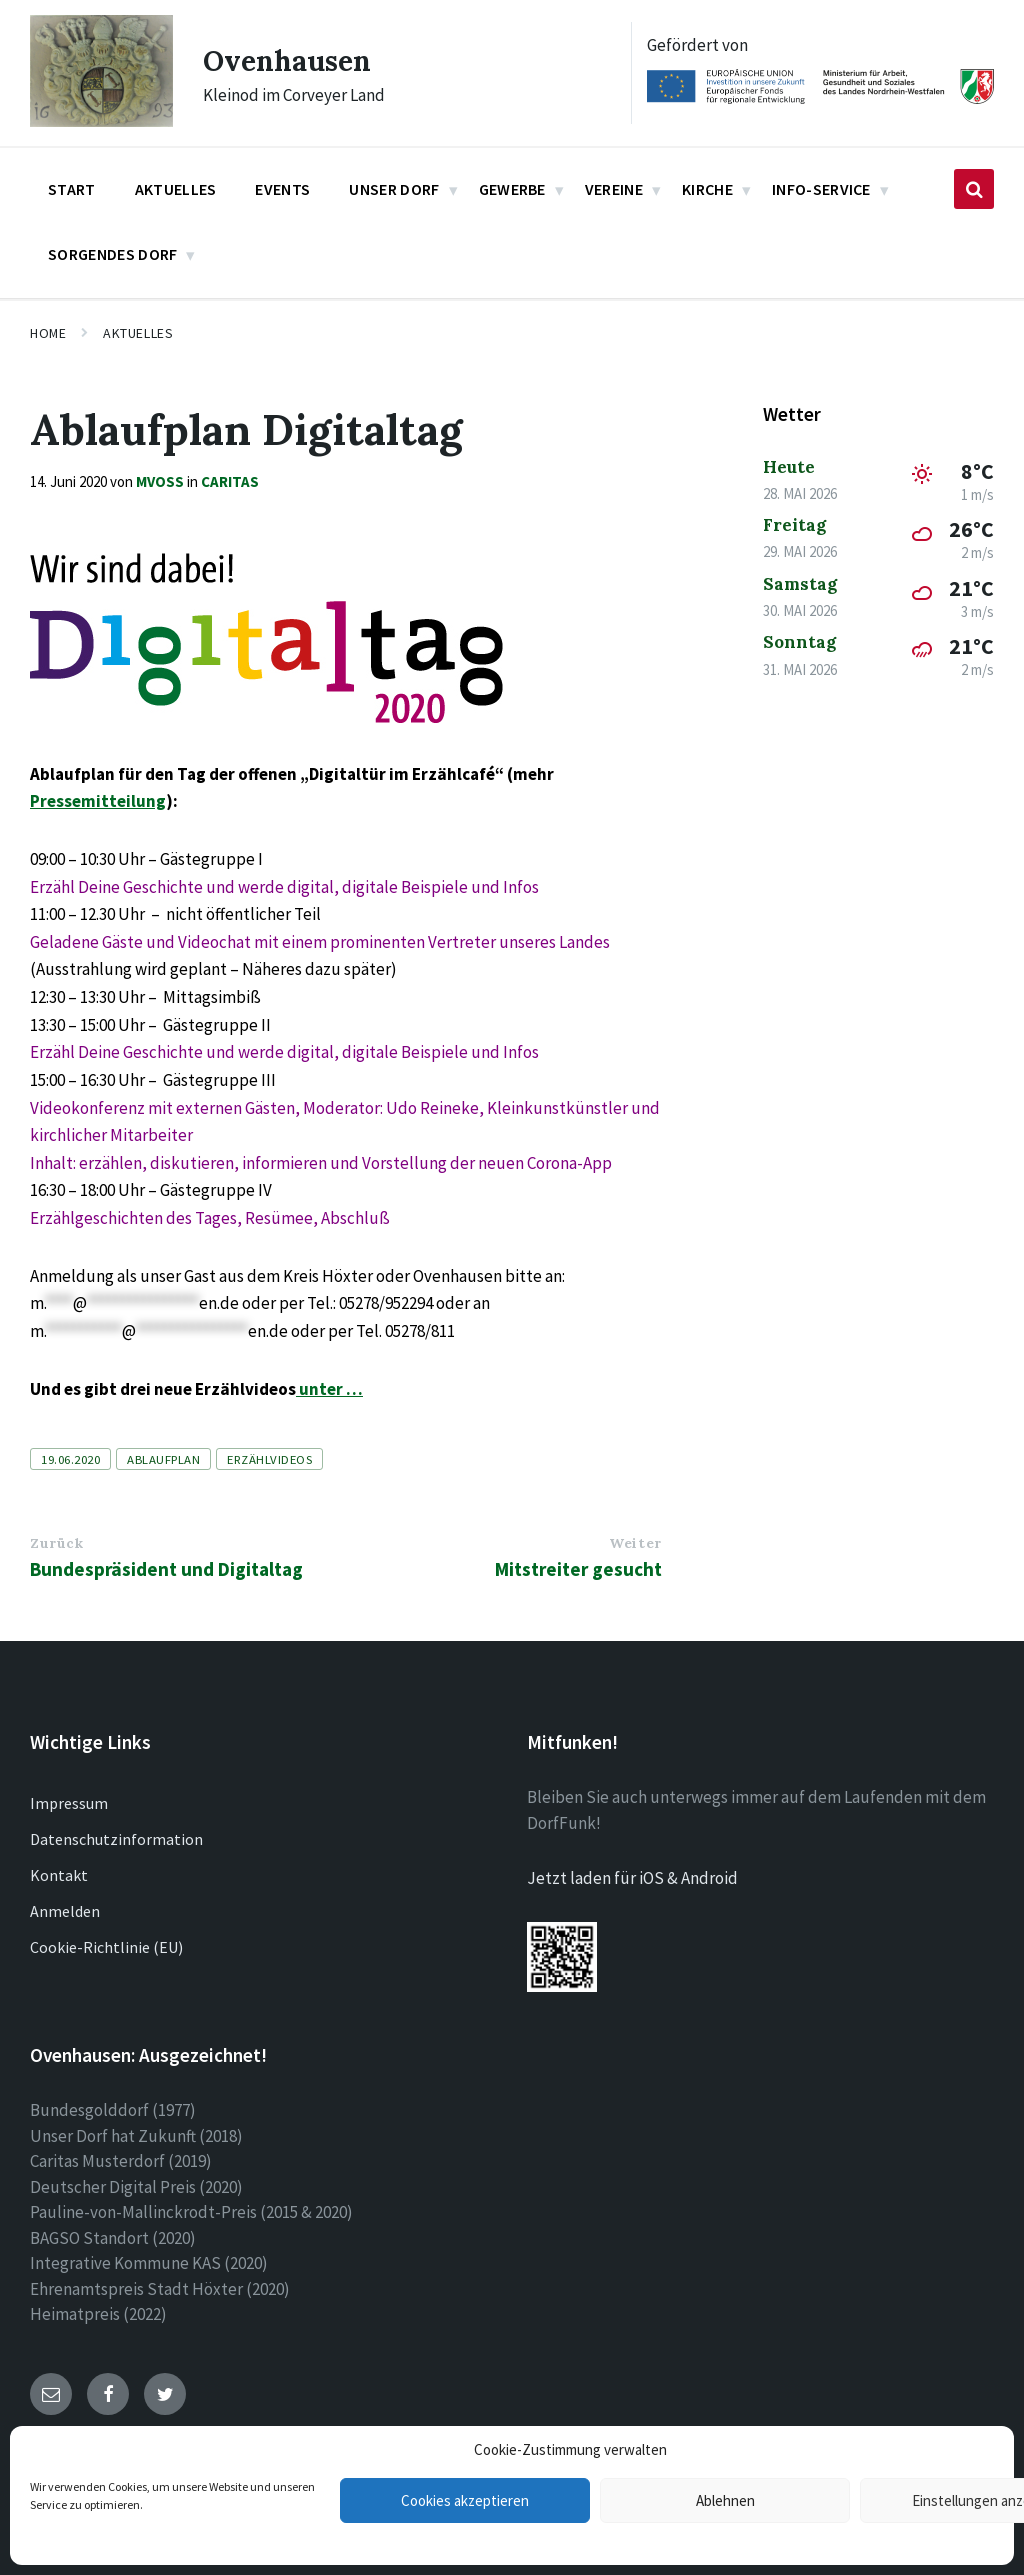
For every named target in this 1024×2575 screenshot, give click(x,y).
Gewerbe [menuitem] (512, 189)
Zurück (56, 1543)
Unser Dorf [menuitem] (394, 189)
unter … (329, 1389)
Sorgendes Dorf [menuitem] (112, 254)
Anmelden (65, 1911)
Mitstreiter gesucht (578, 1569)
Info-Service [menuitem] (821, 189)
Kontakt (59, 1875)
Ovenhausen (292, 60)
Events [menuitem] (282, 189)
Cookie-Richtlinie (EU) (106, 1947)
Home (48, 333)
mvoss (160, 481)
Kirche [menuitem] (707, 189)
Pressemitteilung (98, 801)
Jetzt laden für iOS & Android (632, 1878)
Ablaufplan (163, 1459)
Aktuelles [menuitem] (176, 189)
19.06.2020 (70, 1459)
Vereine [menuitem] (614, 189)
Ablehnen (725, 2500)
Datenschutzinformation (116, 1839)
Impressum (69, 1803)
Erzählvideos (269, 1459)
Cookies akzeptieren (465, 2500)
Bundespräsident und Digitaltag (166, 1569)
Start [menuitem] (72, 189)
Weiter (635, 1543)
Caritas (230, 481)
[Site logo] (101, 121)
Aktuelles (138, 333)
